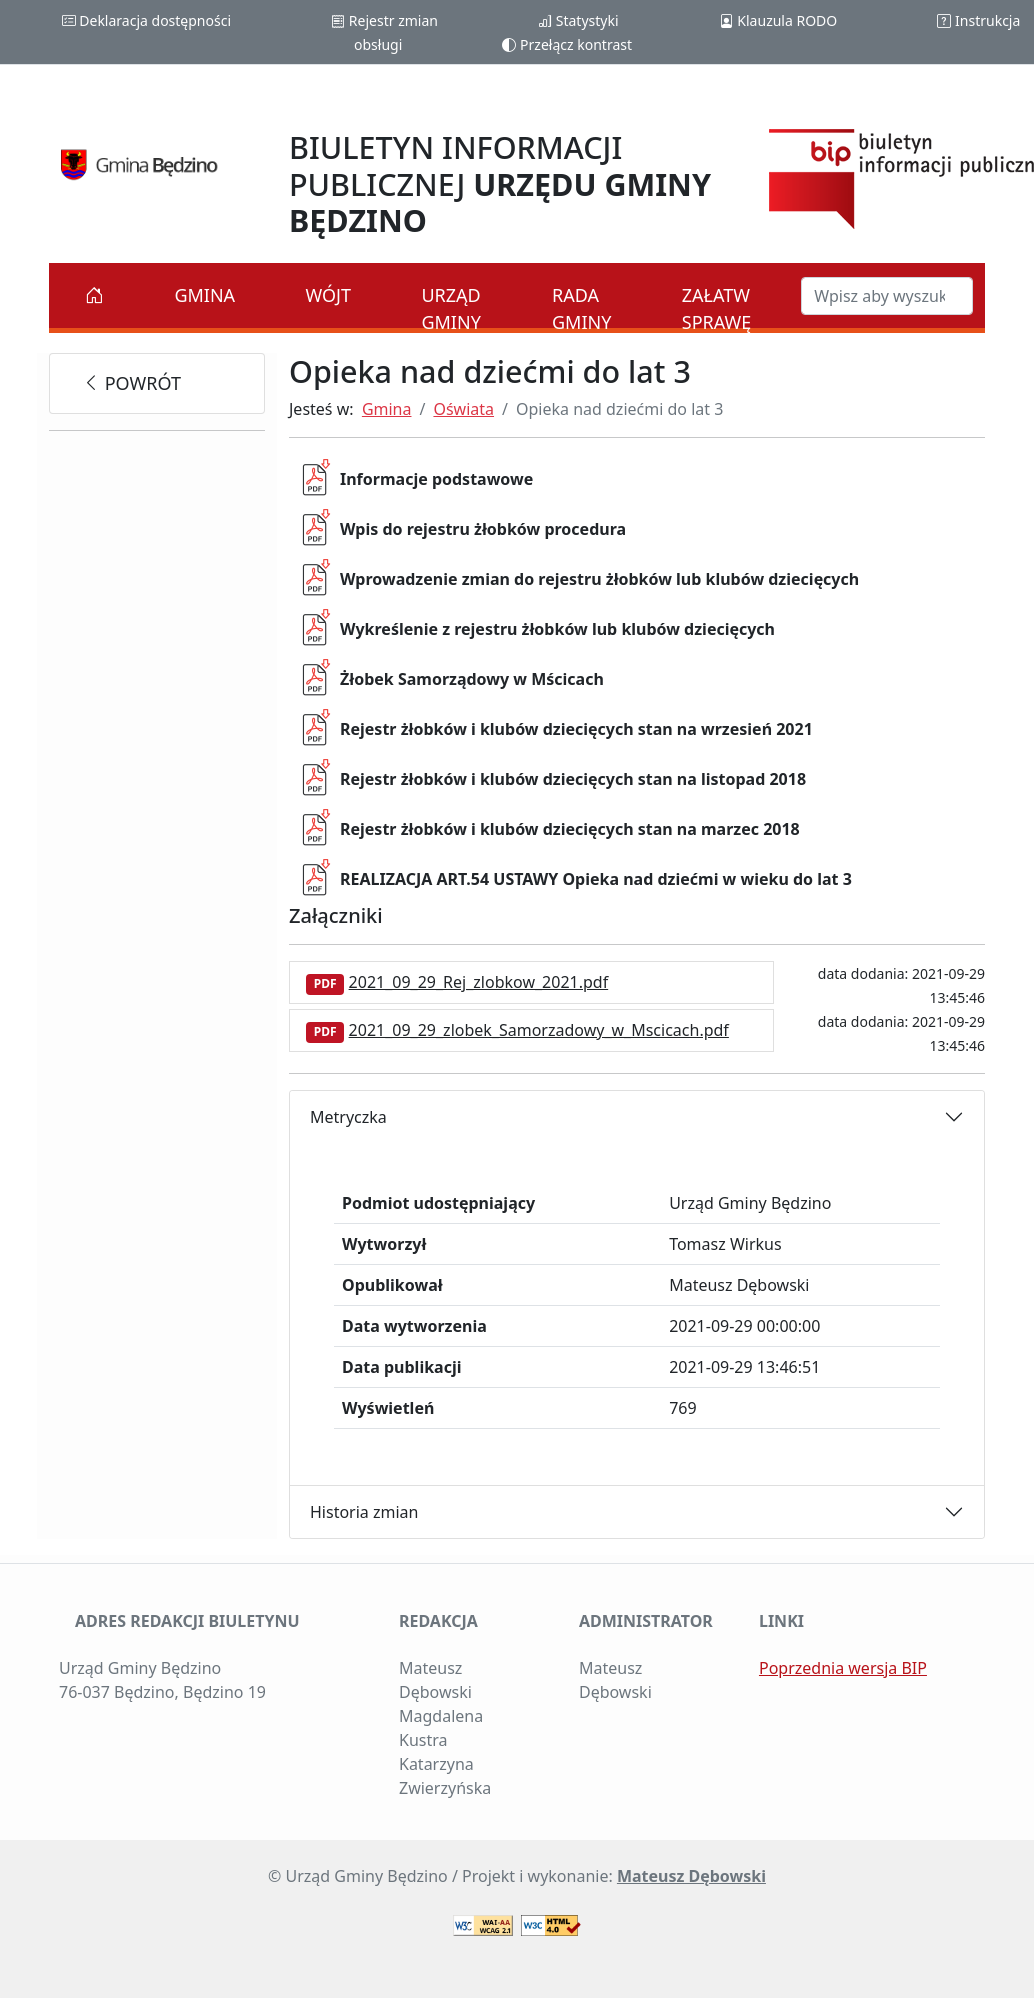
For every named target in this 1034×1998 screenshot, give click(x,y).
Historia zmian (364, 1512)
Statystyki (578, 20)
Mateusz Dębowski (691, 1876)
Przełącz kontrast (567, 44)
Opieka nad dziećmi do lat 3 (619, 409)
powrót (131, 383)
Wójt (329, 295)
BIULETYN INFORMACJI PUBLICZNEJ (500, 183)
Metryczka (348, 1117)
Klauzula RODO (778, 20)
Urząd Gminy (450, 308)
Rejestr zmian (384, 20)
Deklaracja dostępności (146, 20)
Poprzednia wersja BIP (843, 1668)
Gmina (204, 295)
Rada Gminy (581, 308)
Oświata (463, 409)
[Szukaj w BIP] (887, 296)
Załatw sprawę (717, 308)
